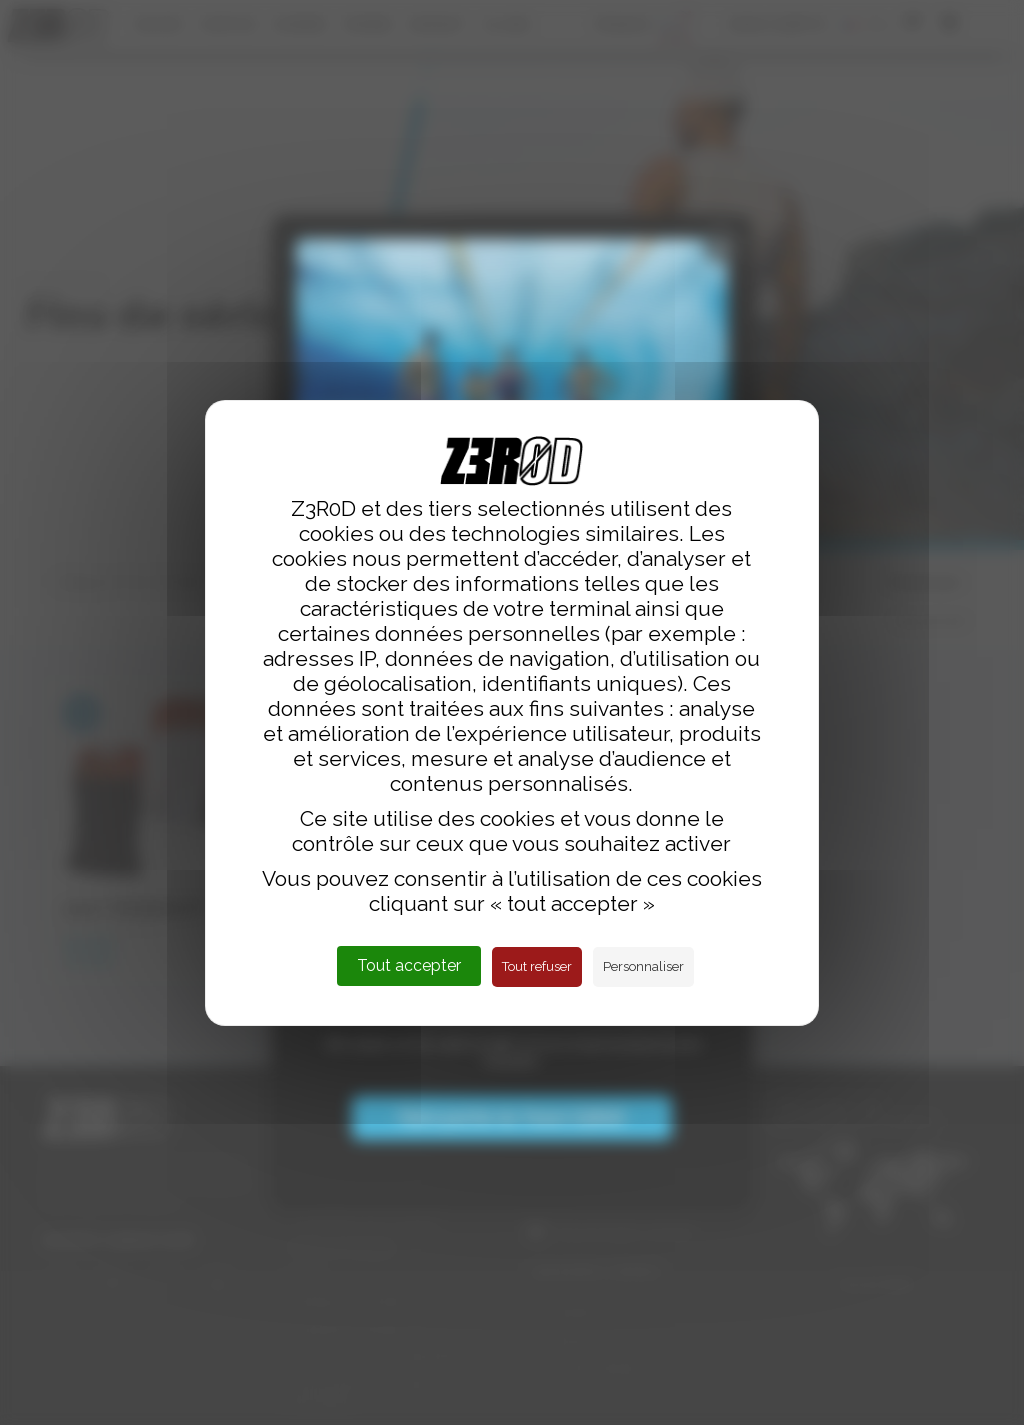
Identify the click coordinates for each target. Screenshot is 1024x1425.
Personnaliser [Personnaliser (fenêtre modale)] (643, 966)
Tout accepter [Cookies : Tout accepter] (409, 965)
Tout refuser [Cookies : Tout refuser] (537, 966)
